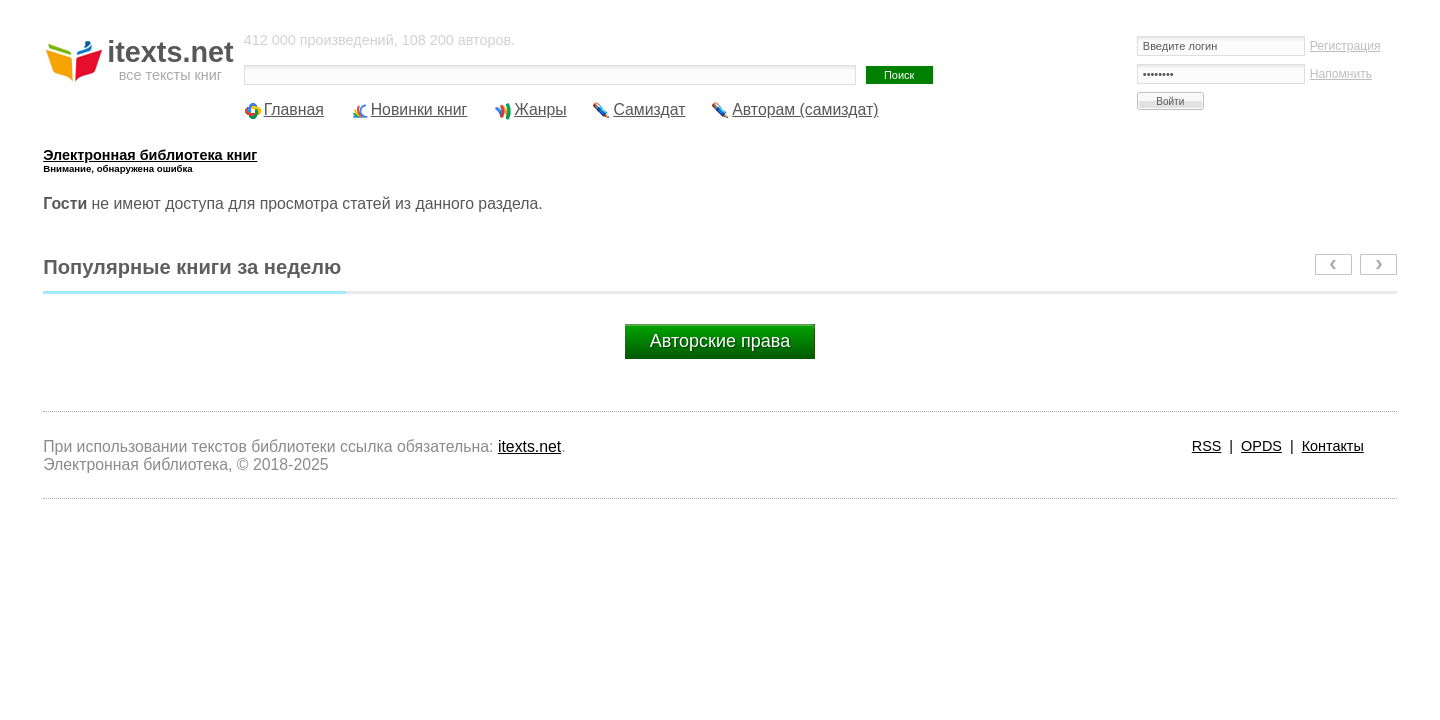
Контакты (1333, 446)
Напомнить (1341, 74)
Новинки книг (419, 109)
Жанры (540, 109)
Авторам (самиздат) (805, 109)
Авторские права (720, 341)
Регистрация (1345, 46)
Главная (294, 109)
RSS (1207, 446)
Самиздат (649, 109)
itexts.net (529, 446)
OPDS (1261, 446)
